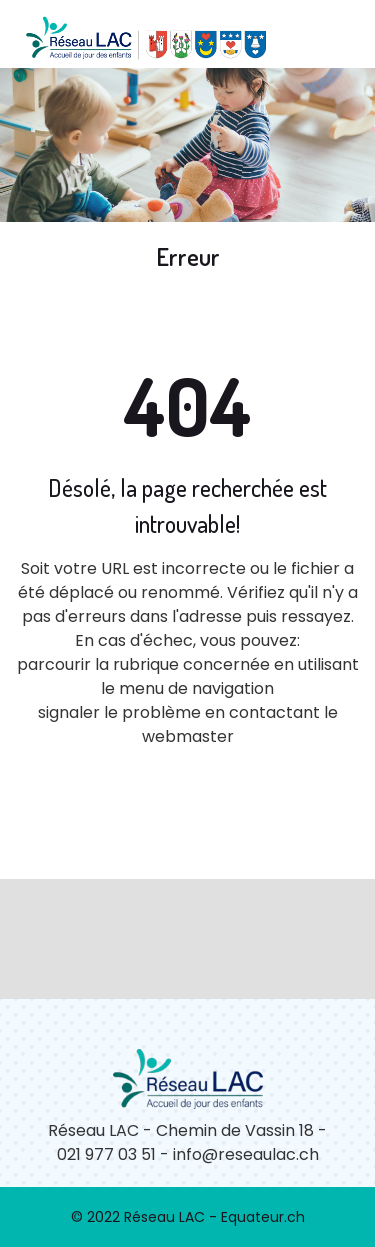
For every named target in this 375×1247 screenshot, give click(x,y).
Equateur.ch (263, 1217)
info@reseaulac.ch (246, 1154)
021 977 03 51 (106, 1154)
